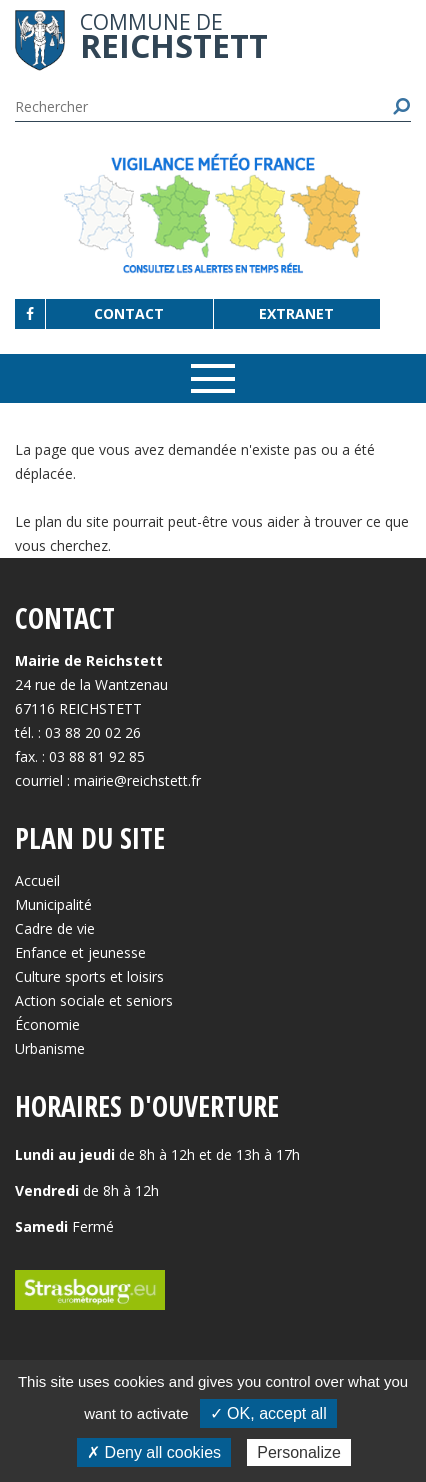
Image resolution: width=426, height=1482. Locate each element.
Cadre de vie (55, 928)
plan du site (72, 521)
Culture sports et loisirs (89, 976)
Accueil (37, 880)
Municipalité (53, 904)
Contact (129, 313)
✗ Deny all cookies (154, 1452)
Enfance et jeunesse (80, 952)
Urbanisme (50, 1048)
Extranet (296, 313)
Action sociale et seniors (94, 1000)
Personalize (299, 1452)
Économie (47, 1024)
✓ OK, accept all (268, 1413)
